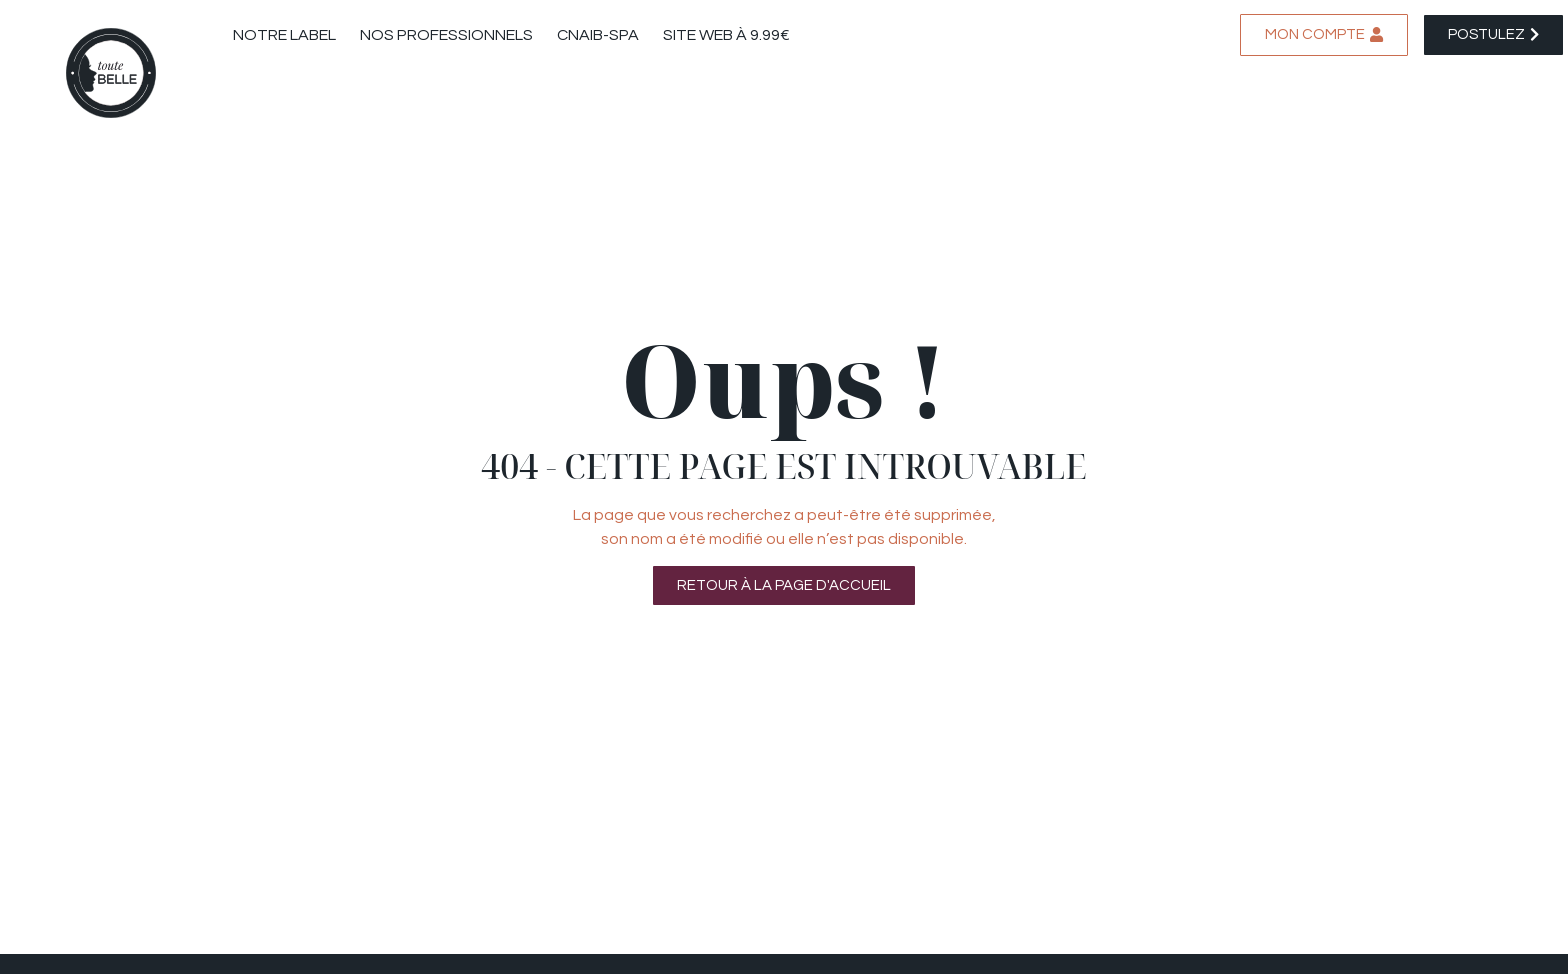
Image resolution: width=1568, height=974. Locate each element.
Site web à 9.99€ (726, 35)
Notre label (284, 35)
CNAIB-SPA (598, 35)
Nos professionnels (446, 35)
